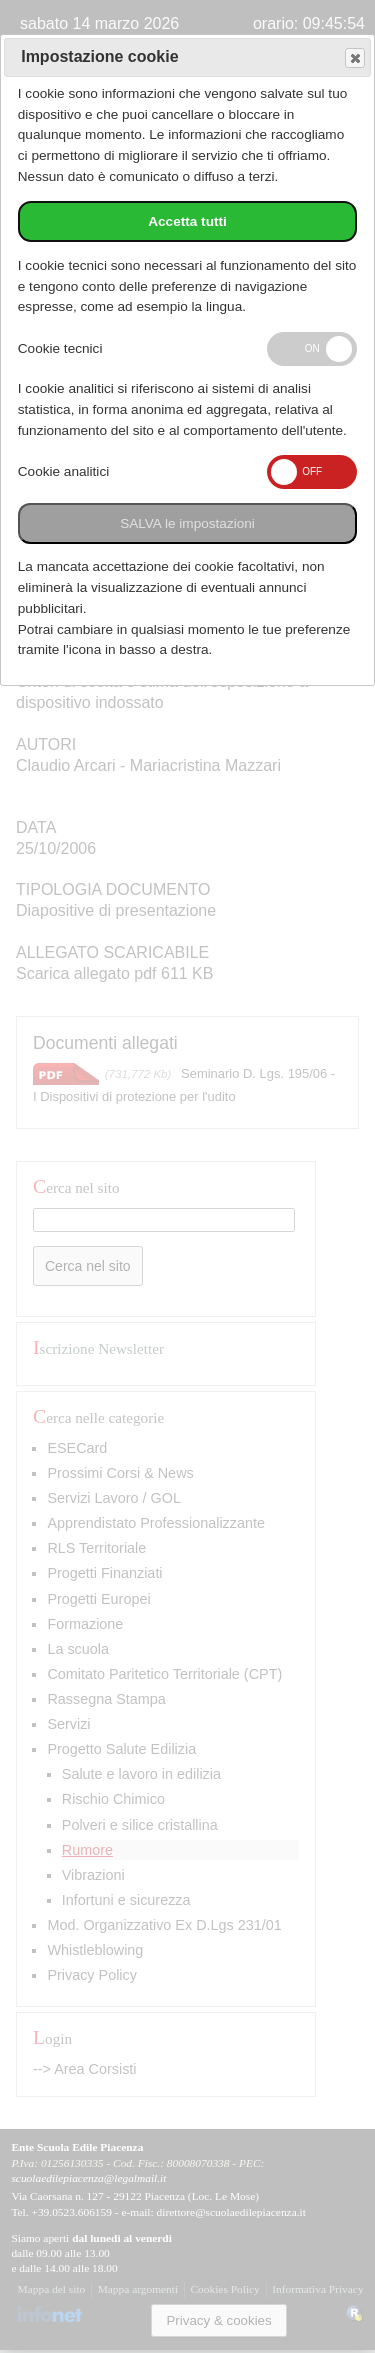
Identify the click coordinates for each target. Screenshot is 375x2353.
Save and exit (354, 58)
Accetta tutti (187, 221)
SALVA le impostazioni (187, 523)
